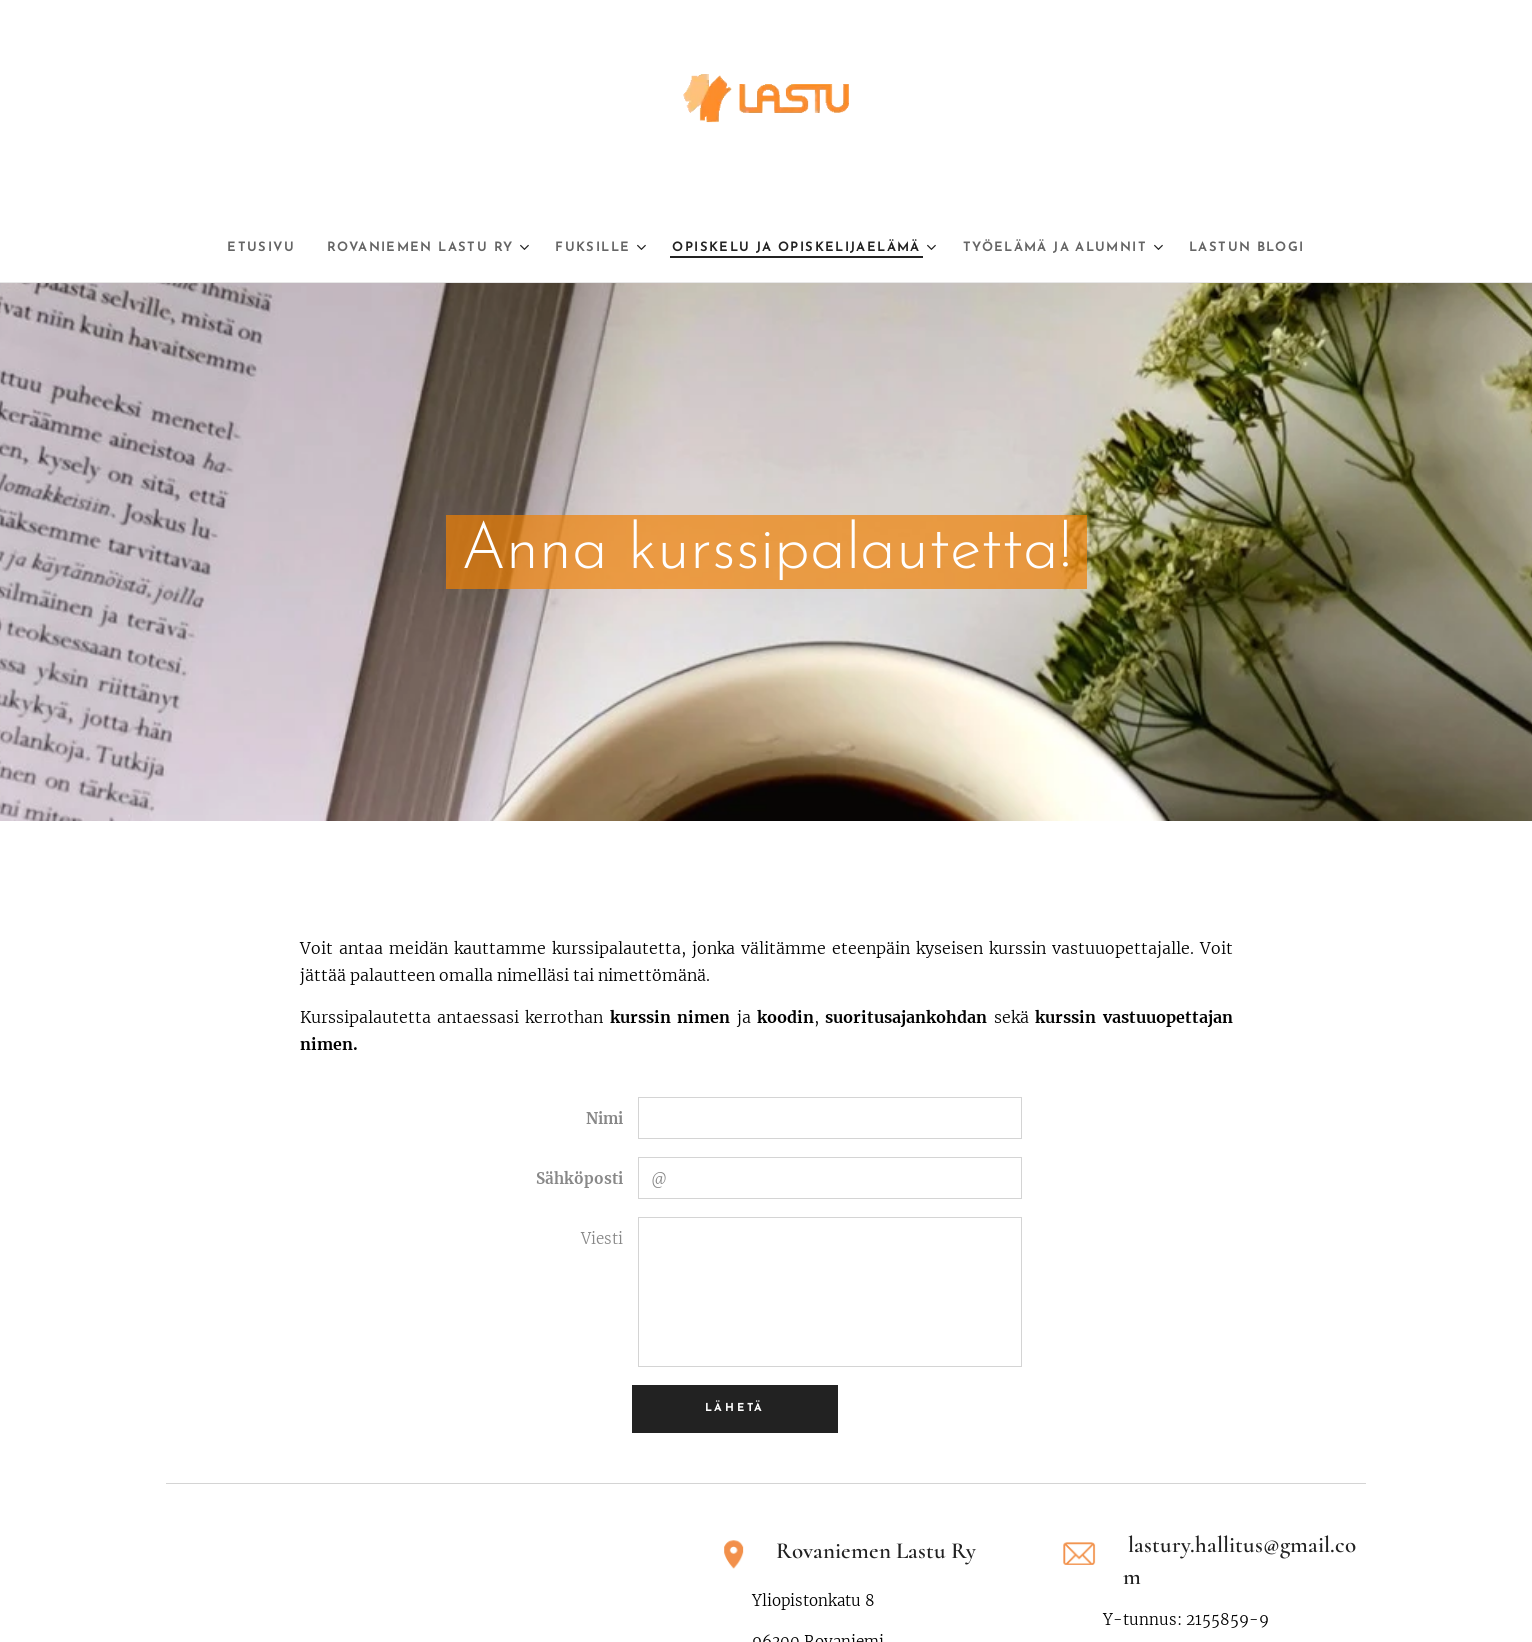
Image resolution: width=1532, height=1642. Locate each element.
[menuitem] (212, 248)
